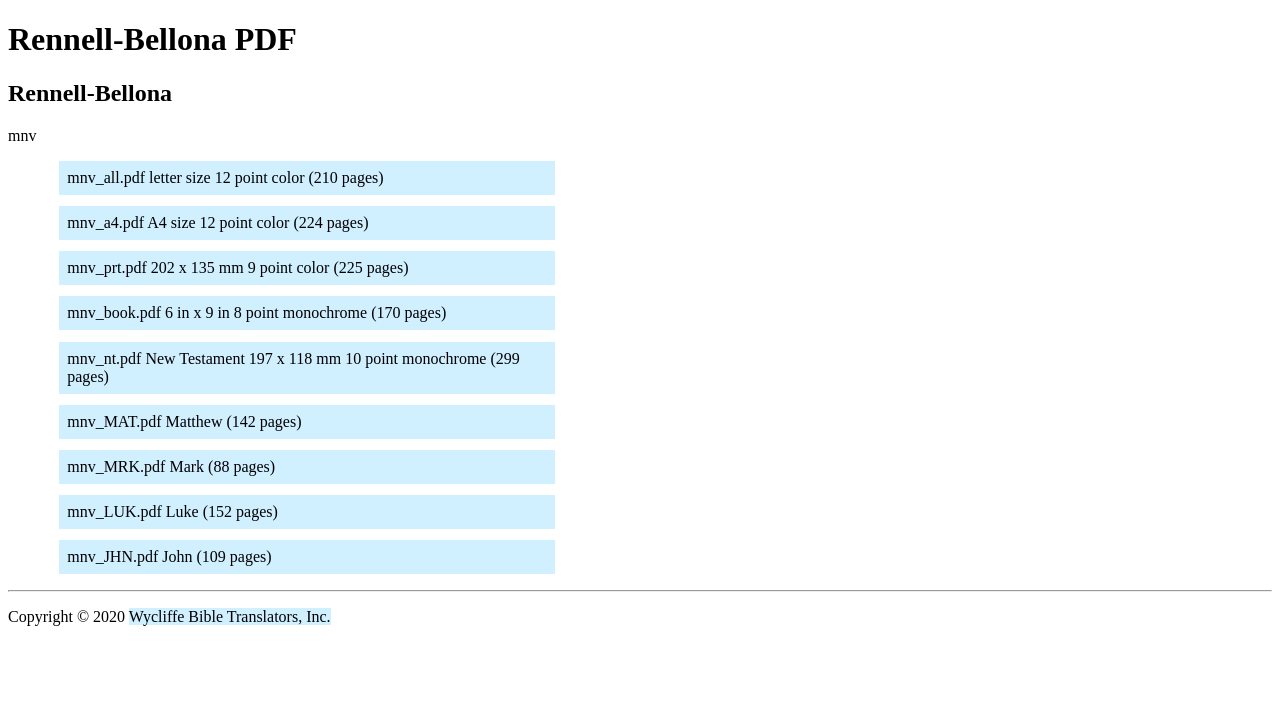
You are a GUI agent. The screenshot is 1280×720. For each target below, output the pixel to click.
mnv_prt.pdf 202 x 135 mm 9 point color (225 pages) (237, 267)
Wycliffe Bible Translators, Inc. (230, 616)
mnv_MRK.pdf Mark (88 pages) (171, 466)
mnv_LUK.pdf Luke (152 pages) (172, 511)
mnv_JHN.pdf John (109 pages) (169, 556)
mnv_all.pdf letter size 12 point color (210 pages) (225, 177)
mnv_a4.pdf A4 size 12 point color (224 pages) (217, 222)
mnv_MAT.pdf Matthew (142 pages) (184, 421)
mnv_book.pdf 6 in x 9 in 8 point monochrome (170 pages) (256, 312)
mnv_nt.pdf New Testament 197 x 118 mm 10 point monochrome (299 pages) (293, 367)
